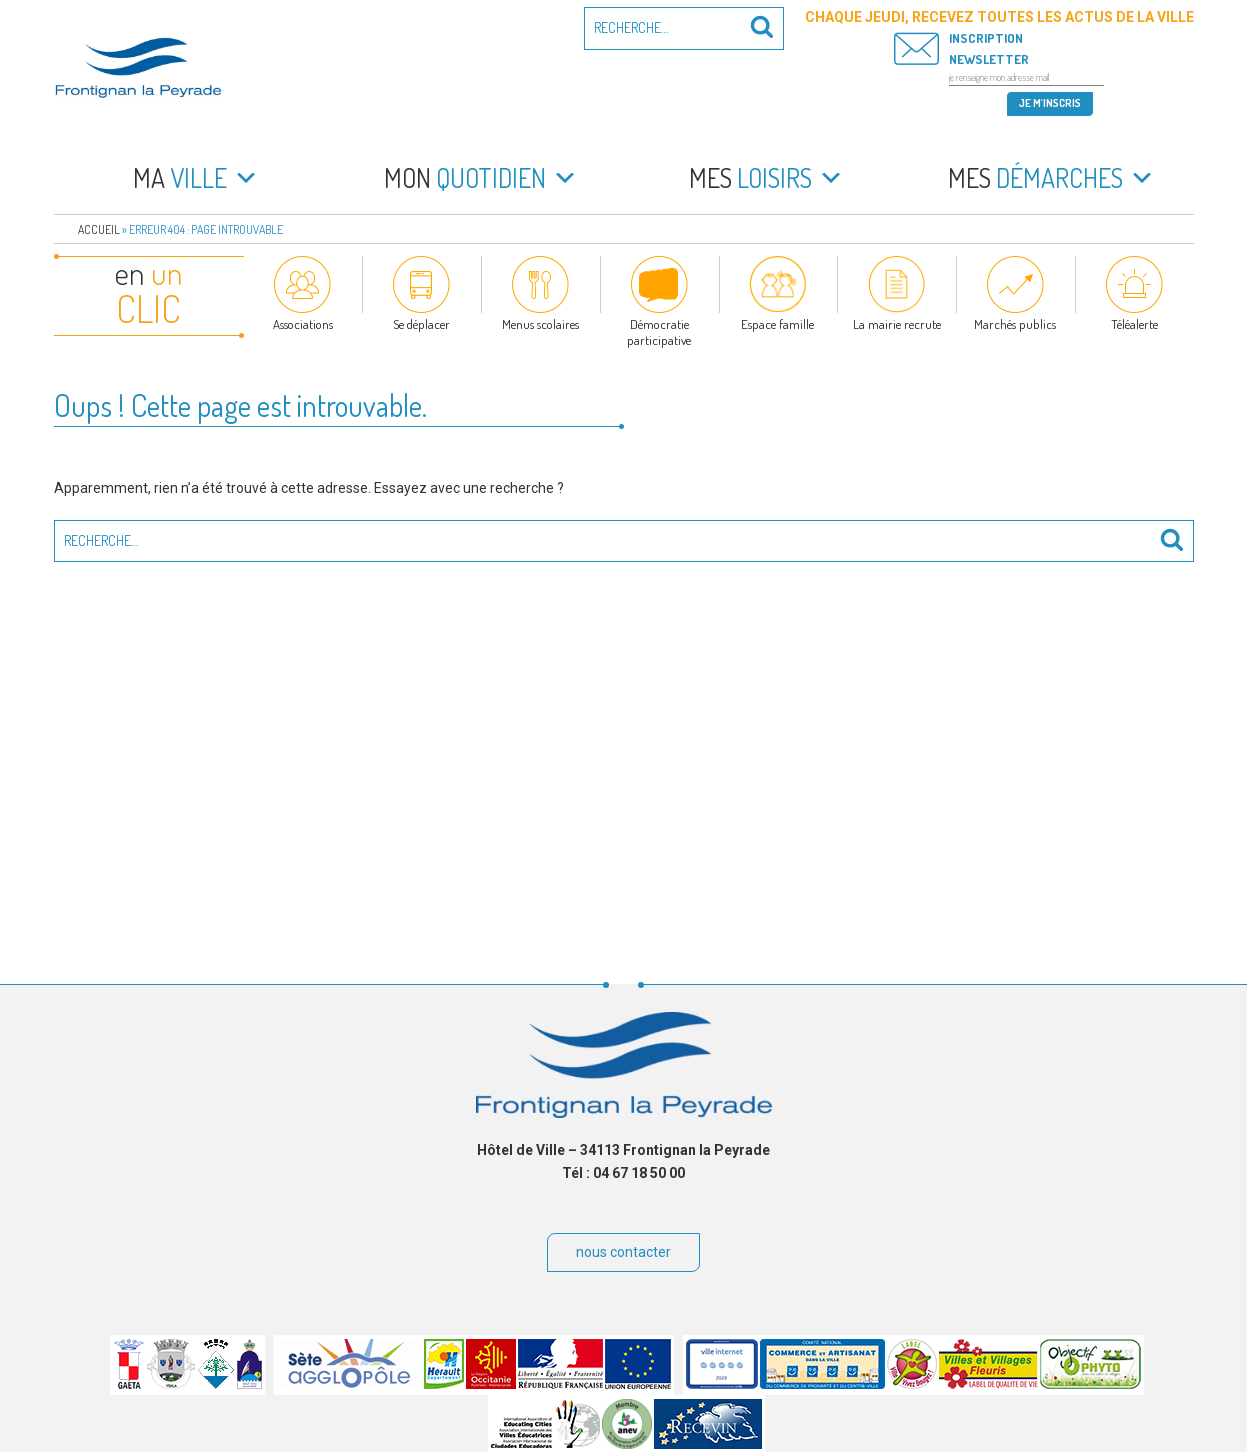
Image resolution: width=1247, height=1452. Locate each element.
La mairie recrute (897, 324)
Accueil (99, 229)
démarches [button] (1051, 178)
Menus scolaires (540, 324)
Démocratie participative (659, 332)
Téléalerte (1134, 324)
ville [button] (196, 178)
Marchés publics (1015, 324)
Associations (303, 324)
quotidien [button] (481, 178)
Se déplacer (421, 324)
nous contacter (623, 1252)
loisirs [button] (766, 178)
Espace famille (777, 324)
